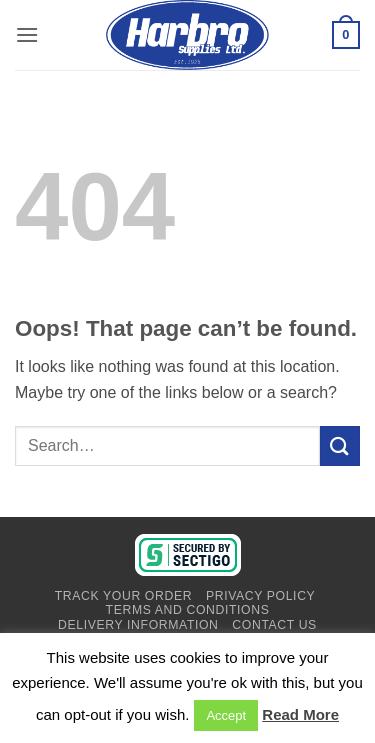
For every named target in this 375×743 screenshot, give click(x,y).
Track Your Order (123, 596)
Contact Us (274, 625)
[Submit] (340, 445)
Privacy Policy (260, 596)
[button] (27, 34)
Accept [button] (226, 715)
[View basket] (346, 35)
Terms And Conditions (188, 610)
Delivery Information (138, 625)
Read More (300, 714)
